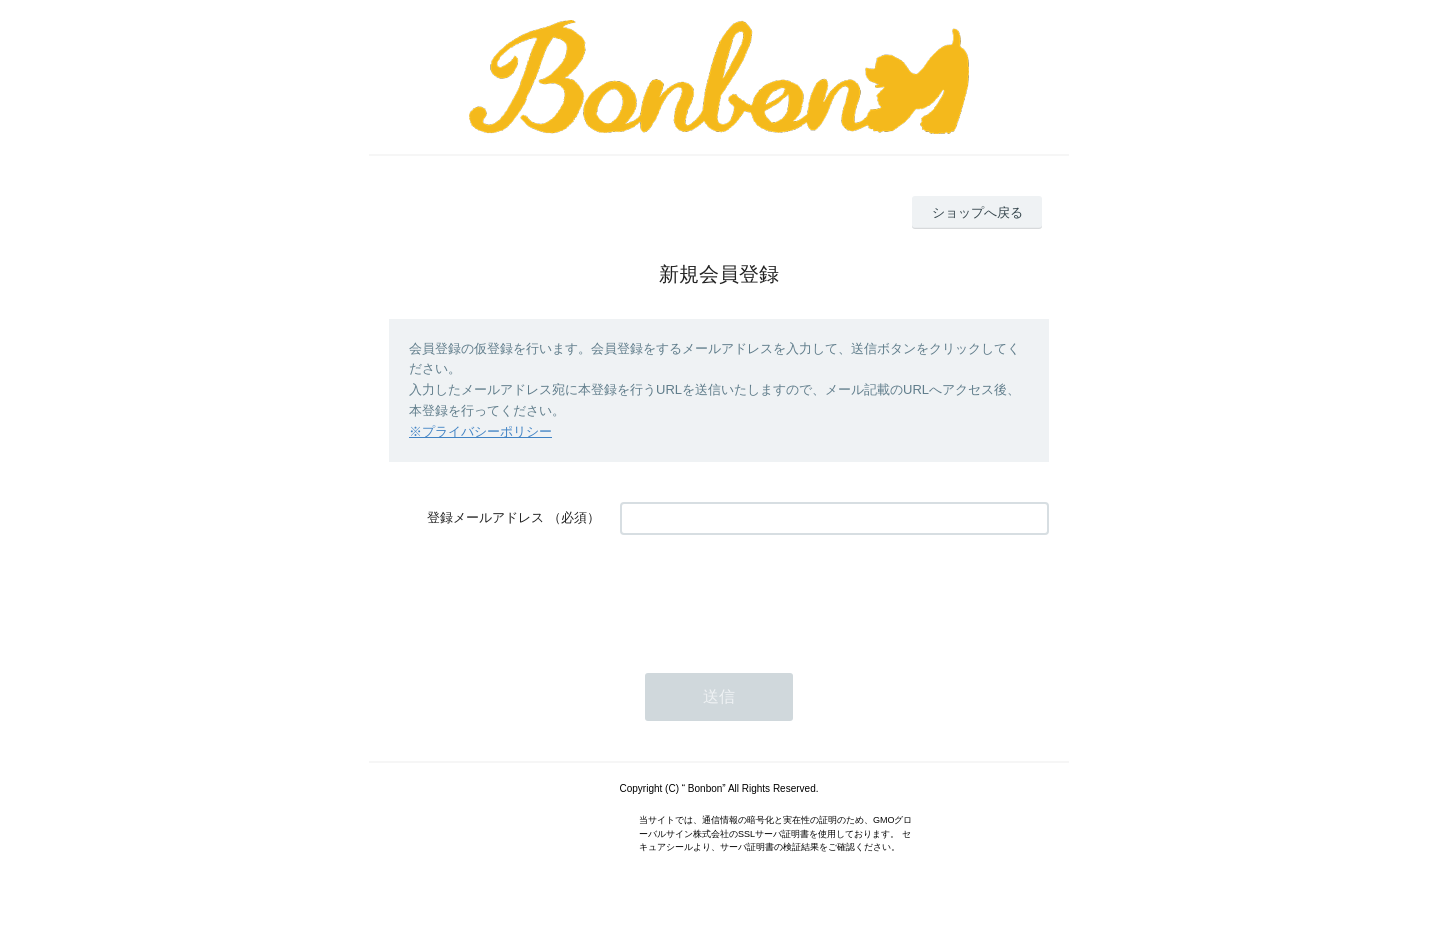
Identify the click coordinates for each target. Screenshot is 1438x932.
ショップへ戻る (977, 212)
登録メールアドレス (485, 517)
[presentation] (772, 594)
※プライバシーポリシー (480, 431)
